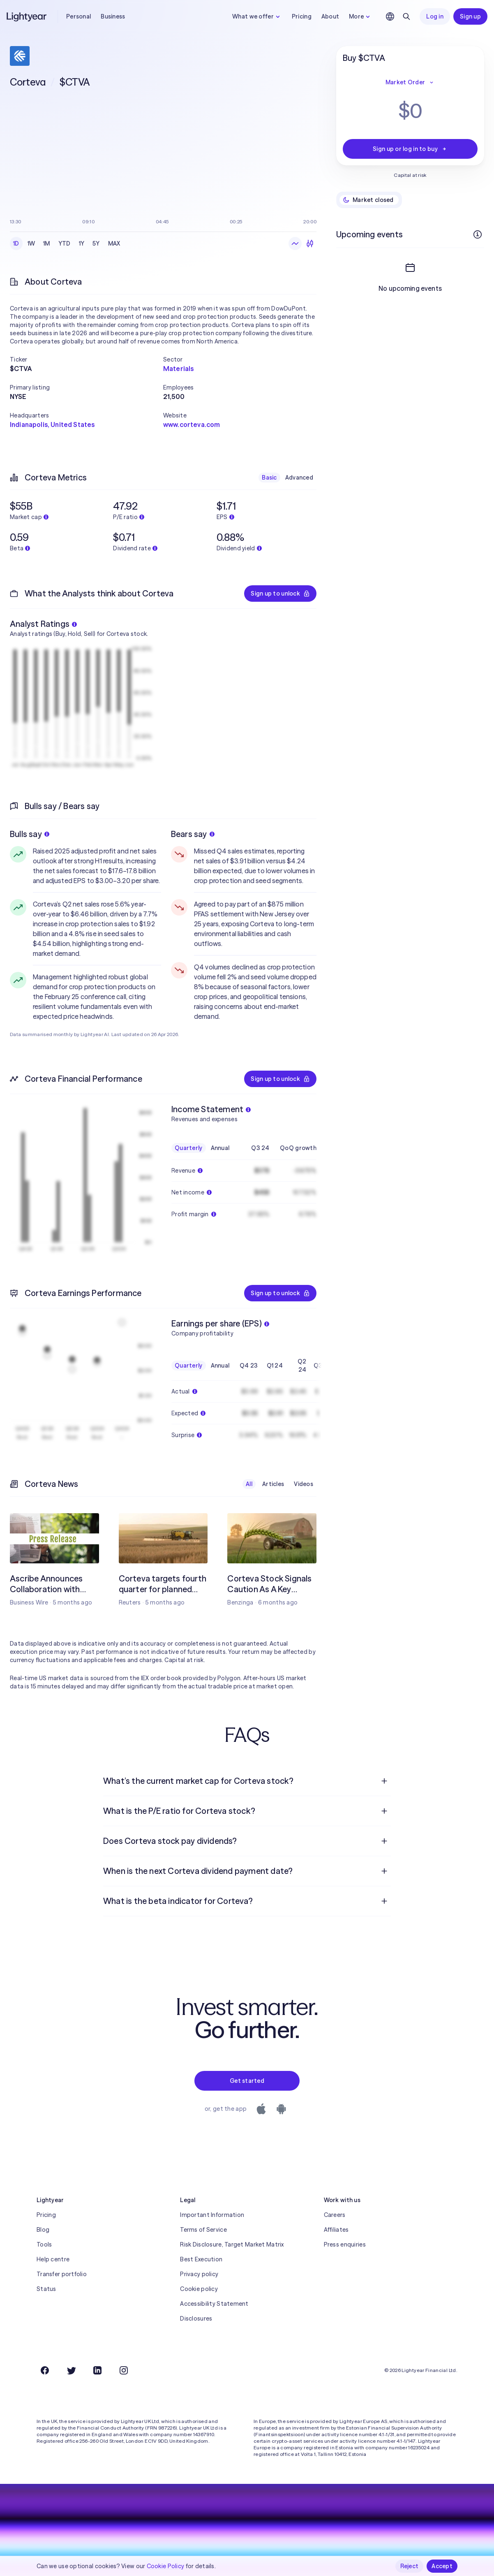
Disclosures (196, 2318)
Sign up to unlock (280, 593)
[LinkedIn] (97, 2370)
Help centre (53, 2259)
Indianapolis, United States (52, 424)
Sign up (470, 16)
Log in (434, 16)
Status (46, 2289)
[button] (86, 359)
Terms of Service (203, 2229)
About (330, 16)
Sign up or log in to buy (410, 149)
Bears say (193, 834)
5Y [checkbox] (96, 243)
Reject (409, 2566)
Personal (78, 16)
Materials (178, 368)
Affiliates (336, 2229)
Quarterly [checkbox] (189, 1148)
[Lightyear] (27, 16)
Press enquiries (345, 2244)
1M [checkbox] (46, 243)
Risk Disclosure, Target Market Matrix (232, 2244)
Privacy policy (199, 2274)
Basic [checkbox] (269, 477)
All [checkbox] (249, 1484)
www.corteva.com (191, 424)
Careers (335, 2215)
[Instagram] (123, 2370)
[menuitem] (247, 1781)
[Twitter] (71, 2370)
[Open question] (384, 1781)
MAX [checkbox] (114, 243)
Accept (442, 2566)
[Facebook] (45, 2370)
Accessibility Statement (214, 2303)
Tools (44, 2244)
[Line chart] (295, 243)
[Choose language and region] (390, 16)
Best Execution (201, 2259)
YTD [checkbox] (64, 243)
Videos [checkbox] (303, 1484)
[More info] (477, 234)
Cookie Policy (166, 2566)
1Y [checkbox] (82, 243)
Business (113, 16)
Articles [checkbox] (273, 1484)
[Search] (406, 16)
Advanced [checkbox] (299, 477)
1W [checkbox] (31, 243)
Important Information (212, 2215)
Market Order (410, 82)
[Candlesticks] (309, 243)
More (360, 16)
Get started (247, 2080)
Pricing (302, 16)
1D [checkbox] (16, 243)
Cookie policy (199, 2289)
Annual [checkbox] (220, 1148)
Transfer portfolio (62, 2274)
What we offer (257, 16)
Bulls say (29, 834)
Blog (43, 2229)
